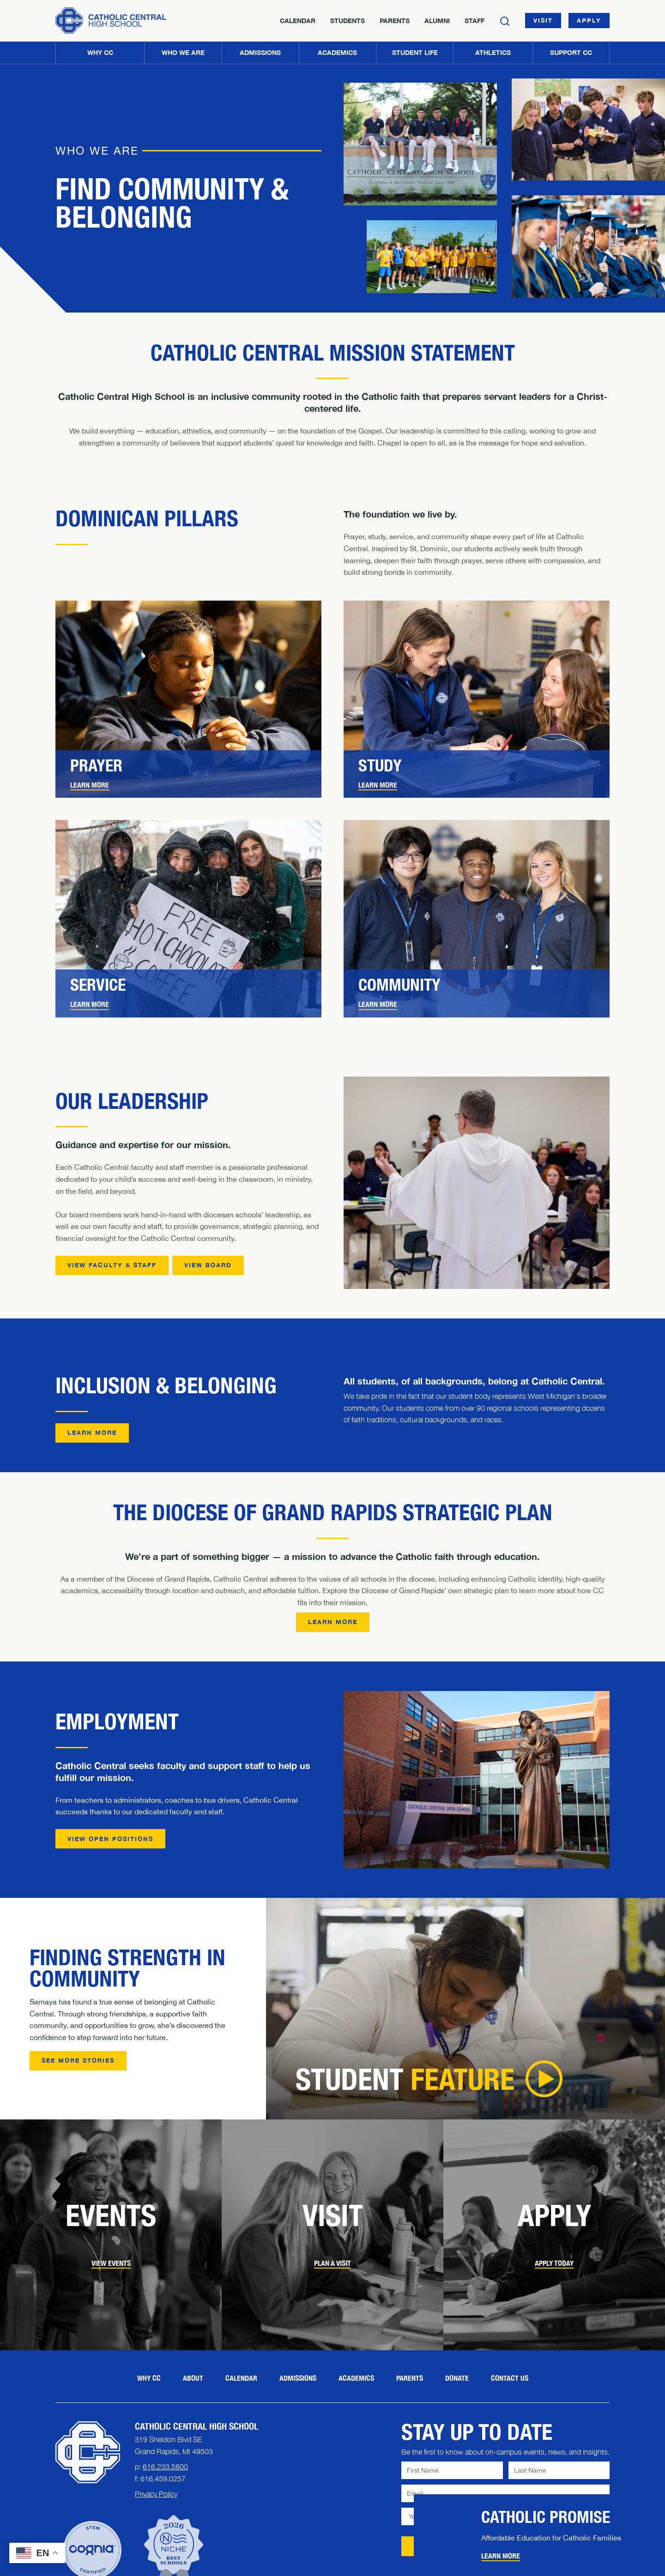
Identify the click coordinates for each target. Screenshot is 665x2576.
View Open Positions (110, 1838)
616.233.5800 (165, 2466)
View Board (208, 1265)
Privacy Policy (156, 2494)
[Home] (110, 20)
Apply (589, 20)
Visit (543, 20)
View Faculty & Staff (112, 1265)
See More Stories (78, 2060)
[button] (182, 53)
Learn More (89, 785)
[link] (188, 774)
